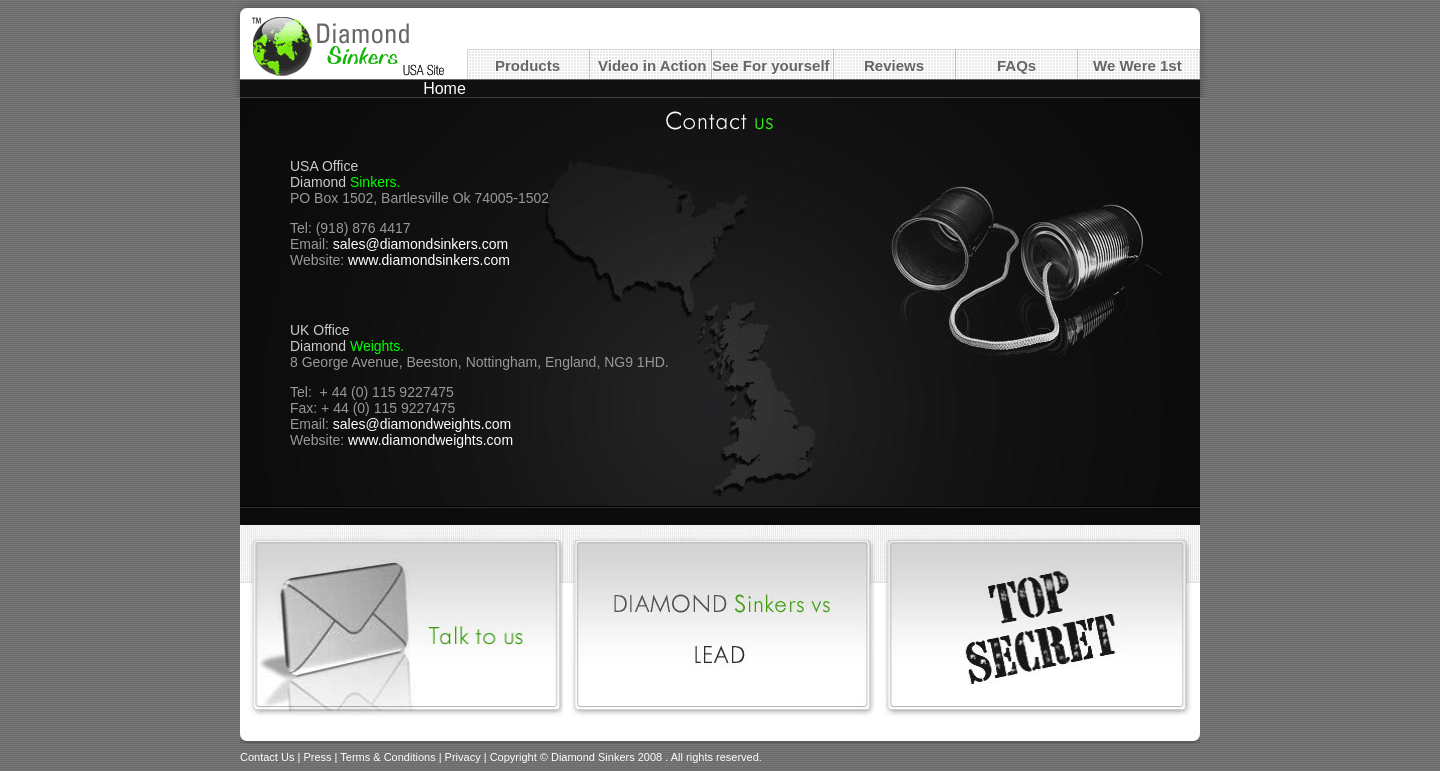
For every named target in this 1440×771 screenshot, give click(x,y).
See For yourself (771, 65)
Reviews (894, 65)
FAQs (1016, 65)
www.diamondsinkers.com (429, 260)
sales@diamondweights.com (422, 424)
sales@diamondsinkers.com (420, 244)
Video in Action (652, 65)
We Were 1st (1137, 65)
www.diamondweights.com (430, 440)
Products (527, 65)
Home (444, 88)
